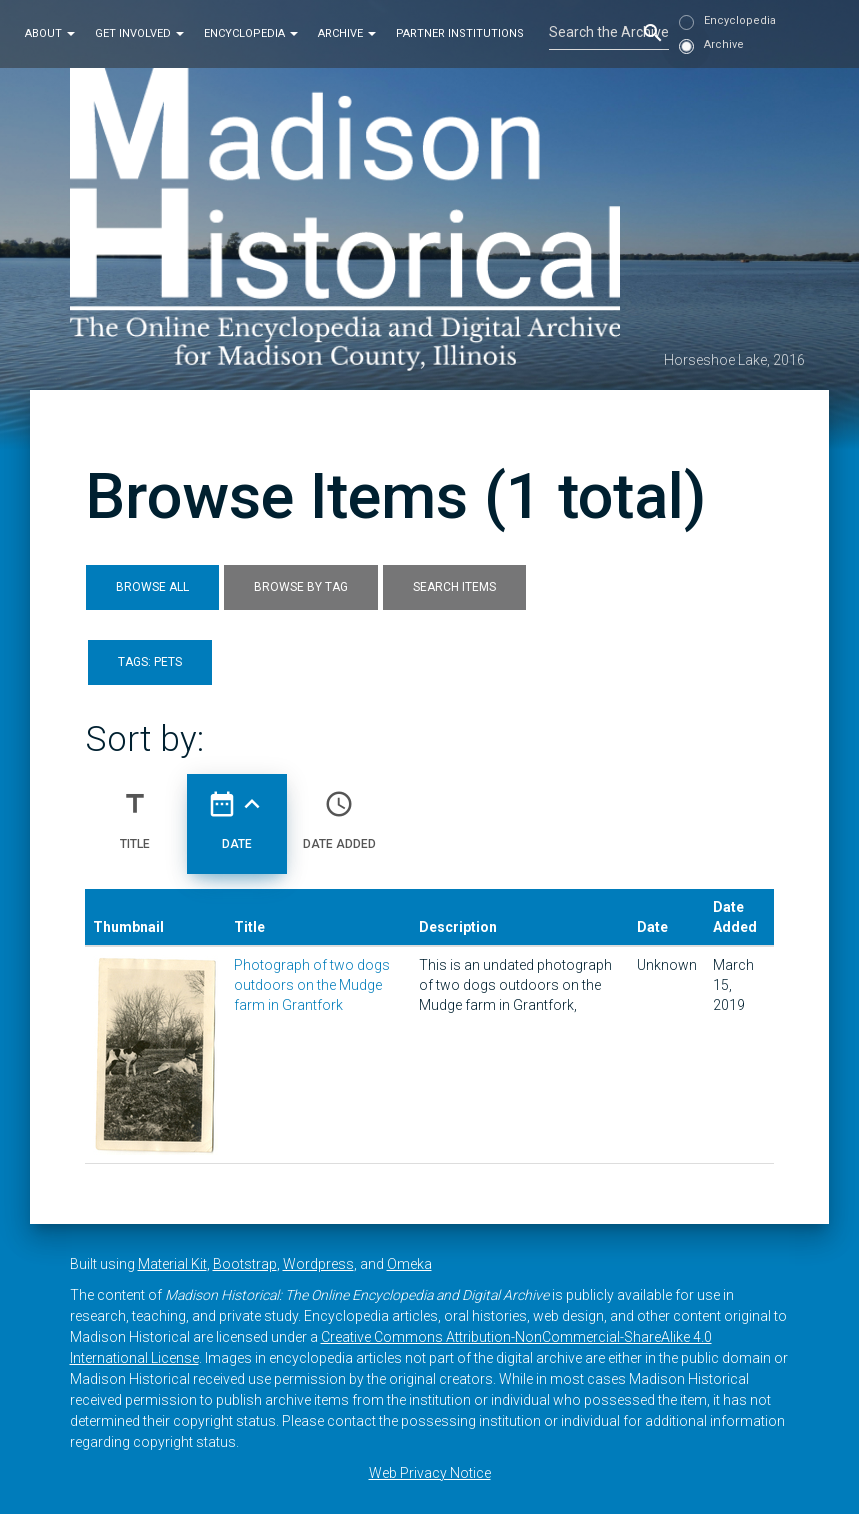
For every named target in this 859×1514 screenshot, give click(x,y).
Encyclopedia (251, 33)
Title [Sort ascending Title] (135, 812)
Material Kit (172, 1264)
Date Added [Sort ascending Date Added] (339, 812)
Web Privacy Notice (430, 1473)
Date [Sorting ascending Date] (237, 812)
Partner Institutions (460, 33)
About (50, 33)
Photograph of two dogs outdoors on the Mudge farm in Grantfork (312, 985)
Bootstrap (245, 1264)
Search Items (454, 587)
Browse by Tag (301, 587)
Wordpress (318, 1264)
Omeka (409, 1264)
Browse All (152, 587)
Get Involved (139, 33)
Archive (347, 33)
